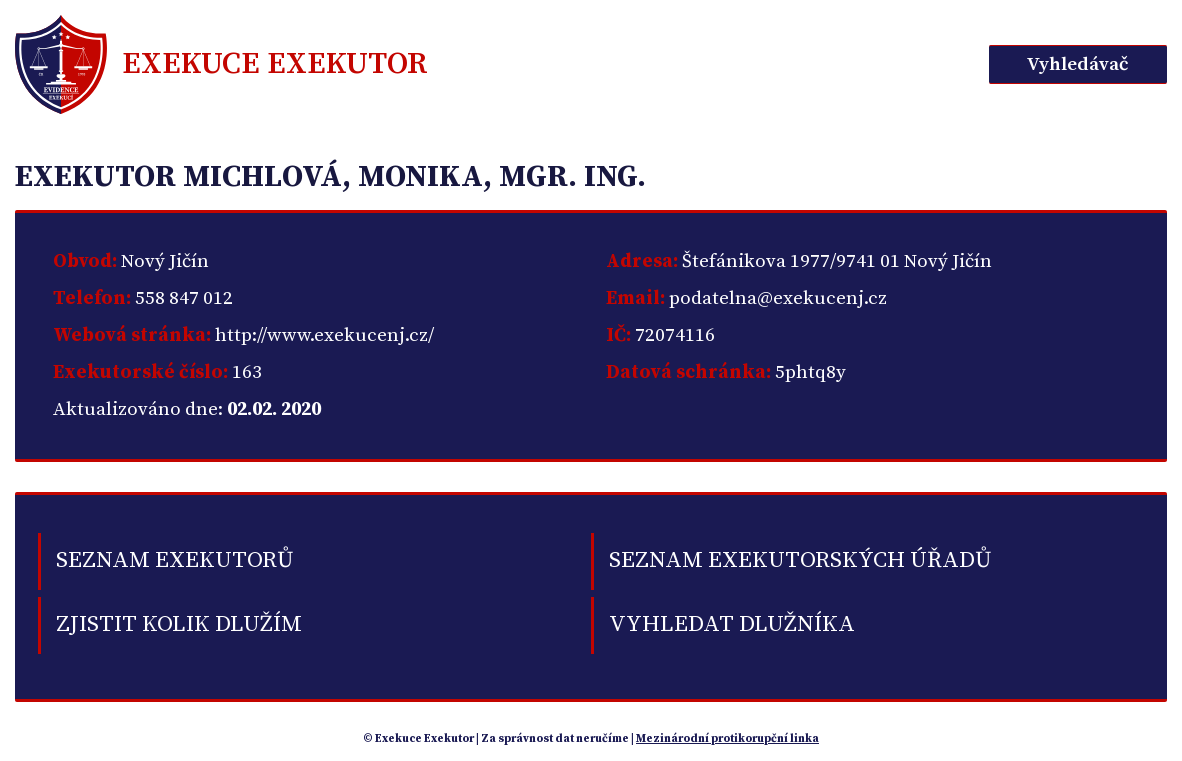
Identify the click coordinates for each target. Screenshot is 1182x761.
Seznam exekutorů (175, 560)
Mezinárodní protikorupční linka (727, 739)
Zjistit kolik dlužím (179, 624)
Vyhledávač (1078, 64)
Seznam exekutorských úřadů (800, 560)
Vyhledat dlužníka (732, 624)
